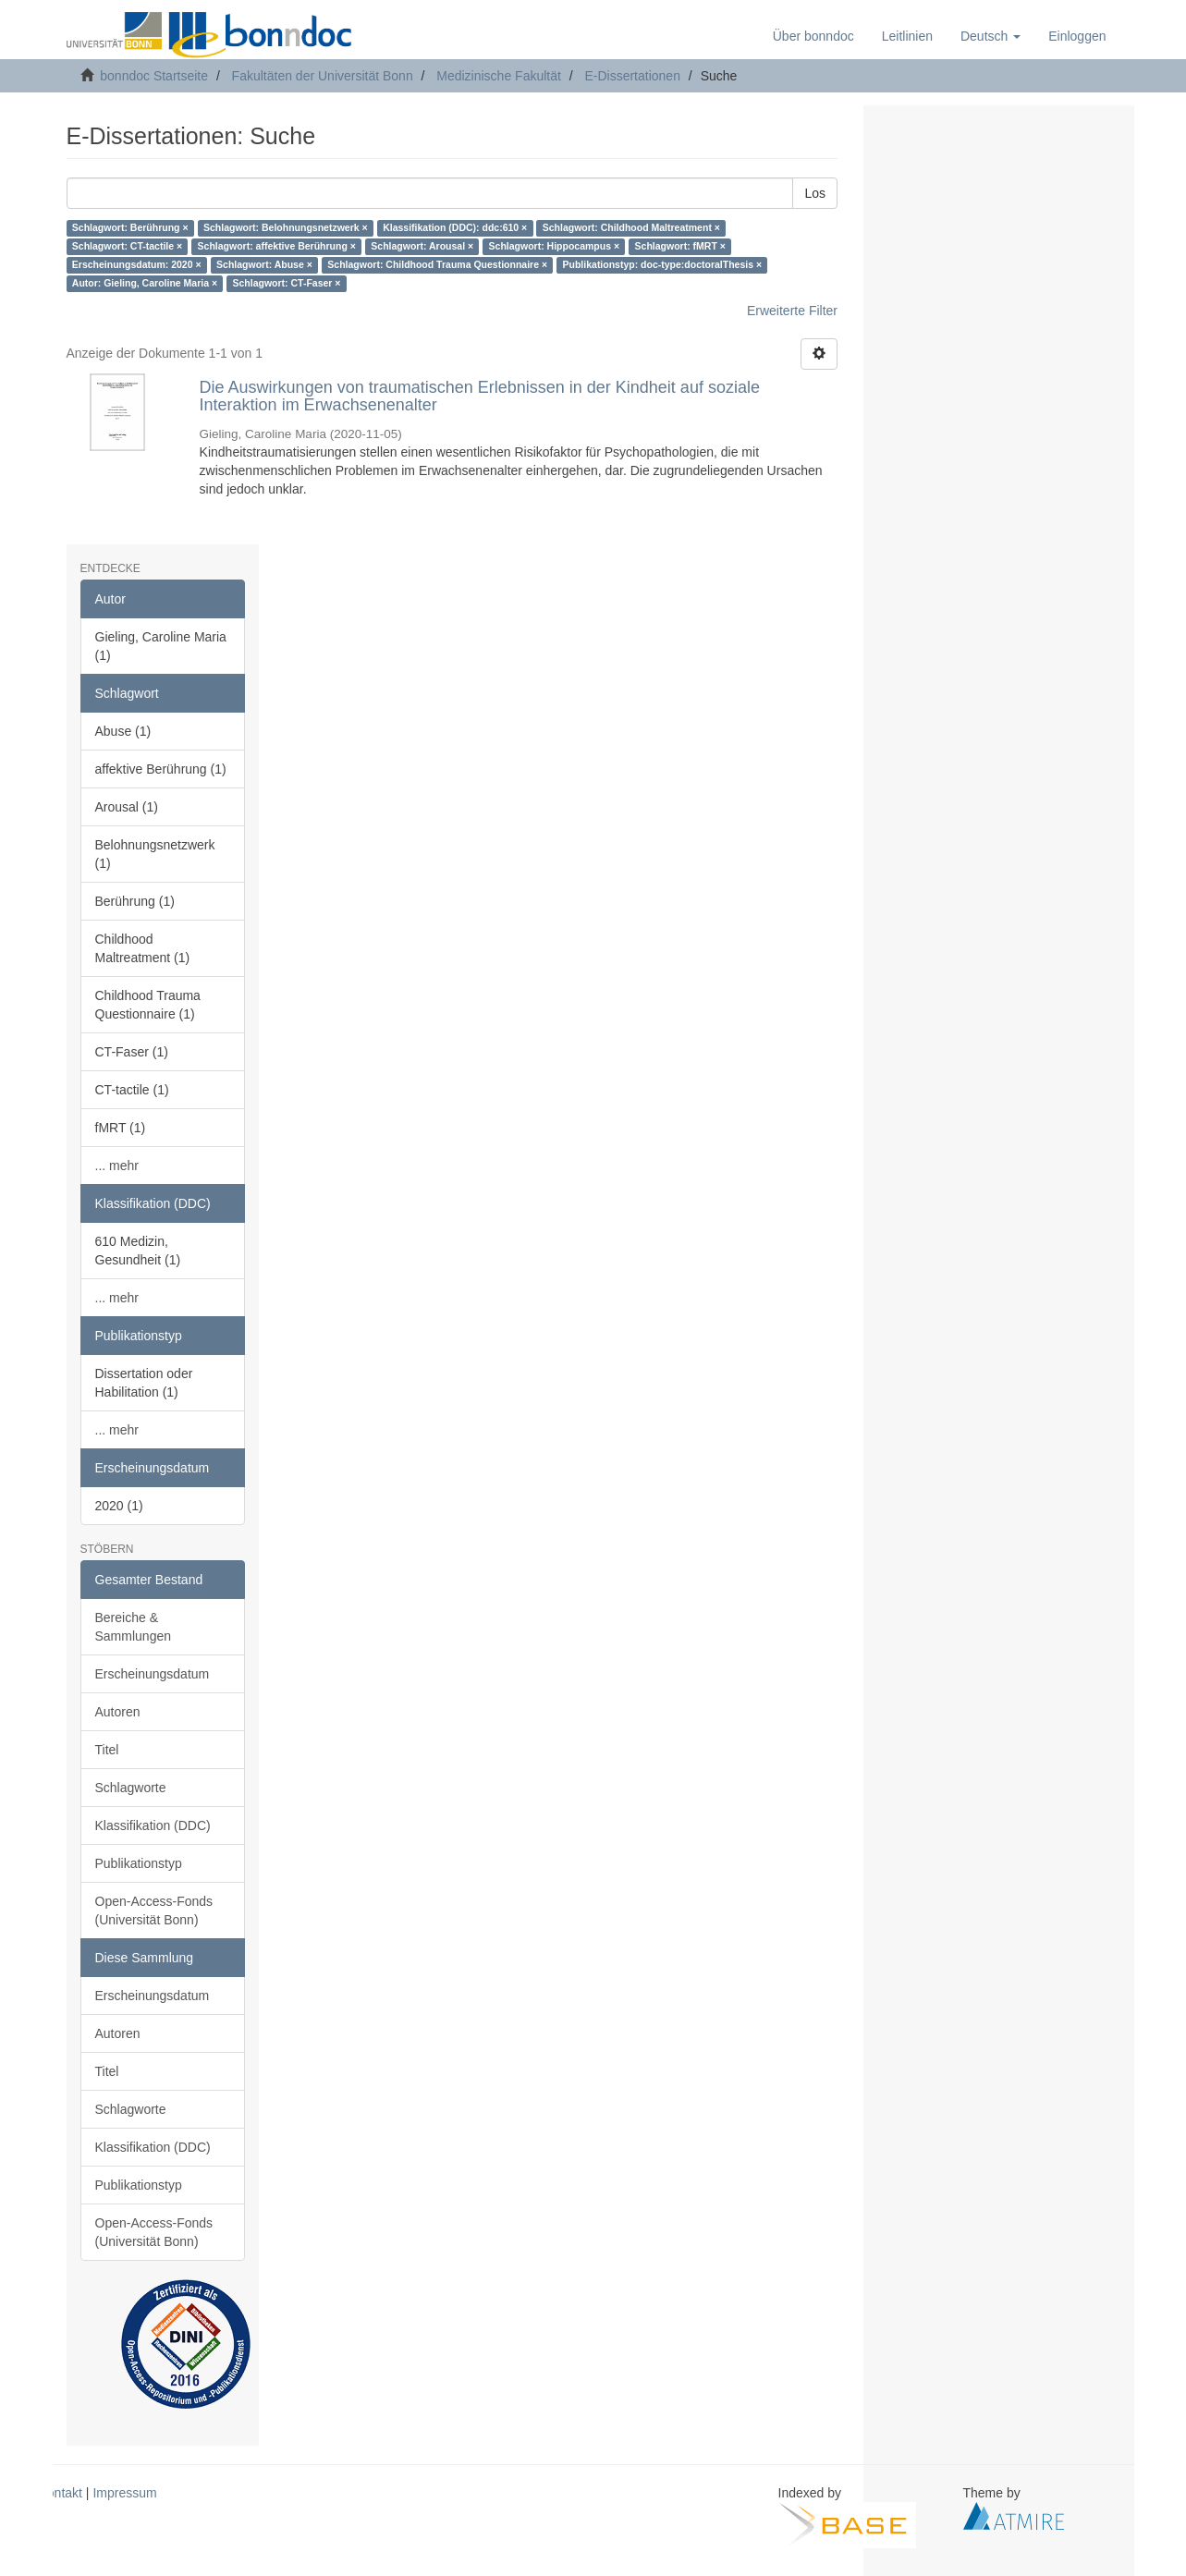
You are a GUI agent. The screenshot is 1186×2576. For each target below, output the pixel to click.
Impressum (124, 2492)
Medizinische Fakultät (498, 75)
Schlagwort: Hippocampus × (554, 246)
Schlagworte (130, 1787)
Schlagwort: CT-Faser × (287, 283)
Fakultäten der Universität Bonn (322, 75)
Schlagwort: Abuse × (264, 265)
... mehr (117, 1165)
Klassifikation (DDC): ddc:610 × (455, 228)
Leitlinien (907, 36)
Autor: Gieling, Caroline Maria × (144, 283)
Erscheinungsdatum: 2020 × (137, 265)
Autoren (118, 1711)
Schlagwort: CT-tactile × (127, 246)
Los (814, 193)
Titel (107, 1749)
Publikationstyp (138, 1863)
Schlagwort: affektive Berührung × (277, 246)
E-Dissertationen (632, 75)
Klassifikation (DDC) (153, 1825)
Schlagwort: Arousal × (422, 246)
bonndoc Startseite (154, 75)
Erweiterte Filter (792, 310)
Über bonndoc (813, 36)
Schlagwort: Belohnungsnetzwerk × (285, 228)
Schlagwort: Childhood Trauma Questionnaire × (437, 265)
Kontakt (60, 2492)
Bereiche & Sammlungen (133, 1626)
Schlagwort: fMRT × (680, 246)
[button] (990, 36)
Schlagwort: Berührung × (130, 228)
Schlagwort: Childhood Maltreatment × (631, 228)
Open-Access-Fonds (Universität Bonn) (154, 1910)
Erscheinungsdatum (152, 1673)
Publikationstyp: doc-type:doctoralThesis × (663, 265)
